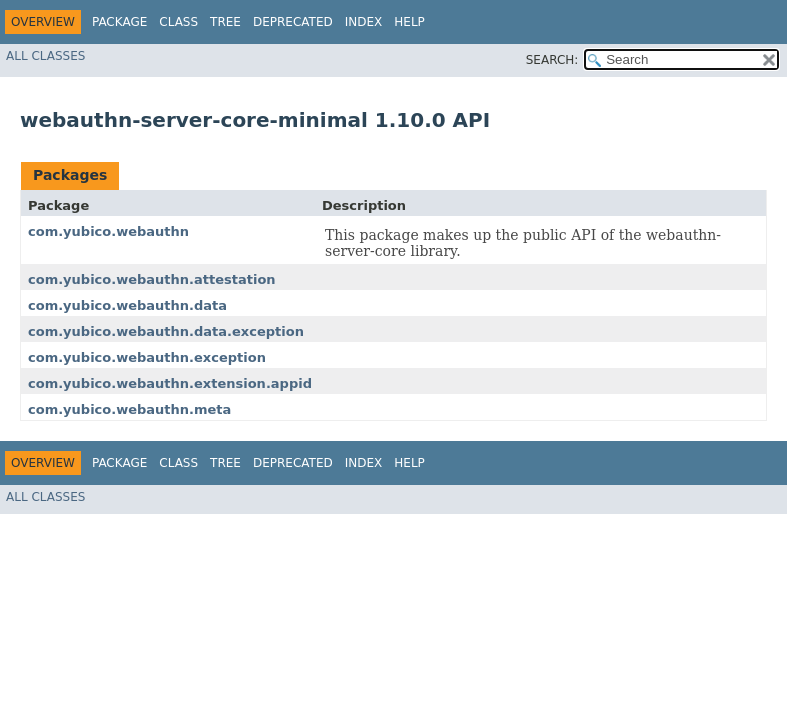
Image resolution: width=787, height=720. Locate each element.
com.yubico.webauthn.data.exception (166, 331)
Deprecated (293, 22)
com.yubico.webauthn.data (127, 305)
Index (364, 22)
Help (409, 22)
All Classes (45, 56)
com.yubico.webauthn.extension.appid (170, 383)
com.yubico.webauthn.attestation (152, 279)
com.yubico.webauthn (108, 231)
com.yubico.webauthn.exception (147, 357)
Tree (225, 22)
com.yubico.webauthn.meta (129, 409)
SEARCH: (552, 60)
